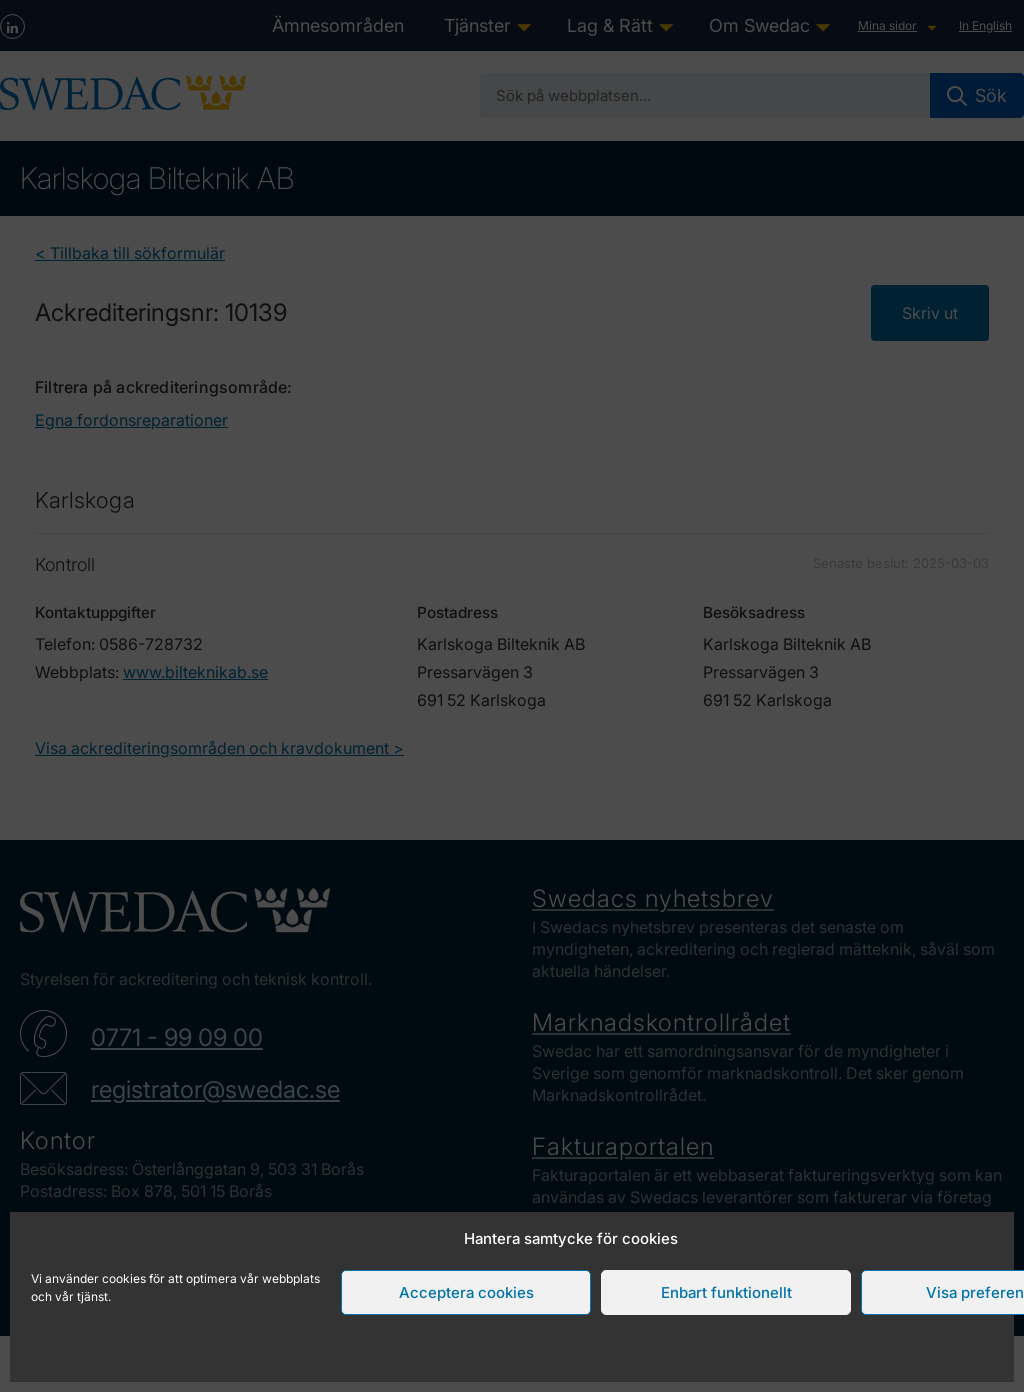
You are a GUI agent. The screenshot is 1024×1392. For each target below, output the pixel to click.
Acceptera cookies (466, 1292)
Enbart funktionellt (726, 1292)
